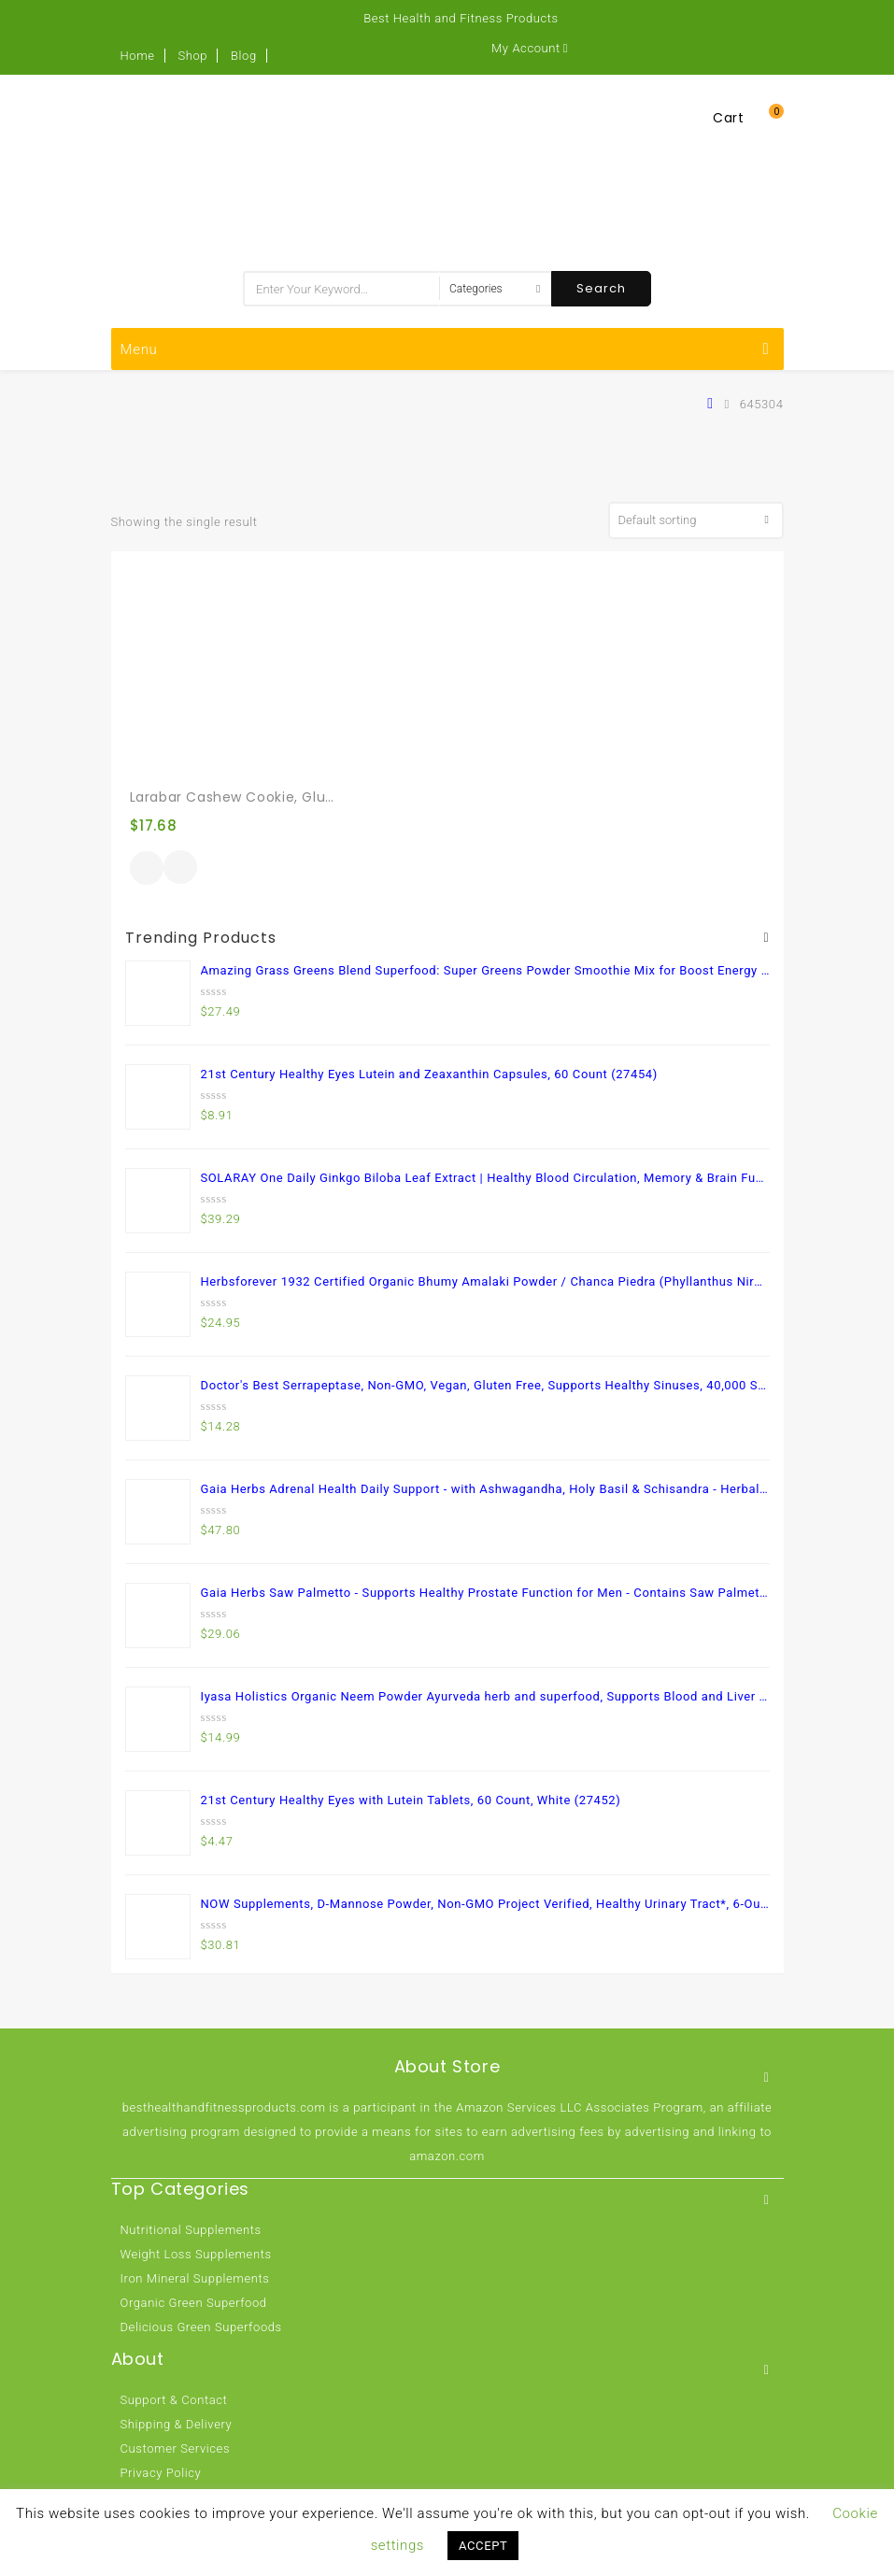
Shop (192, 56)
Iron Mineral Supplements (195, 2278)
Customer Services (176, 2448)
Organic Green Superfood (194, 2303)
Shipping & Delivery (177, 2424)
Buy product (146, 868)
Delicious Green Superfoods (201, 2327)
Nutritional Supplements (191, 2230)
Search (601, 288)
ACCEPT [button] (483, 2546)
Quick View (180, 869)
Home (138, 56)
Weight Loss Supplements (196, 2254)
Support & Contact (174, 2400)
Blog (244, 56)
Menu (445, 349)
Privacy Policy (161, 2473)
